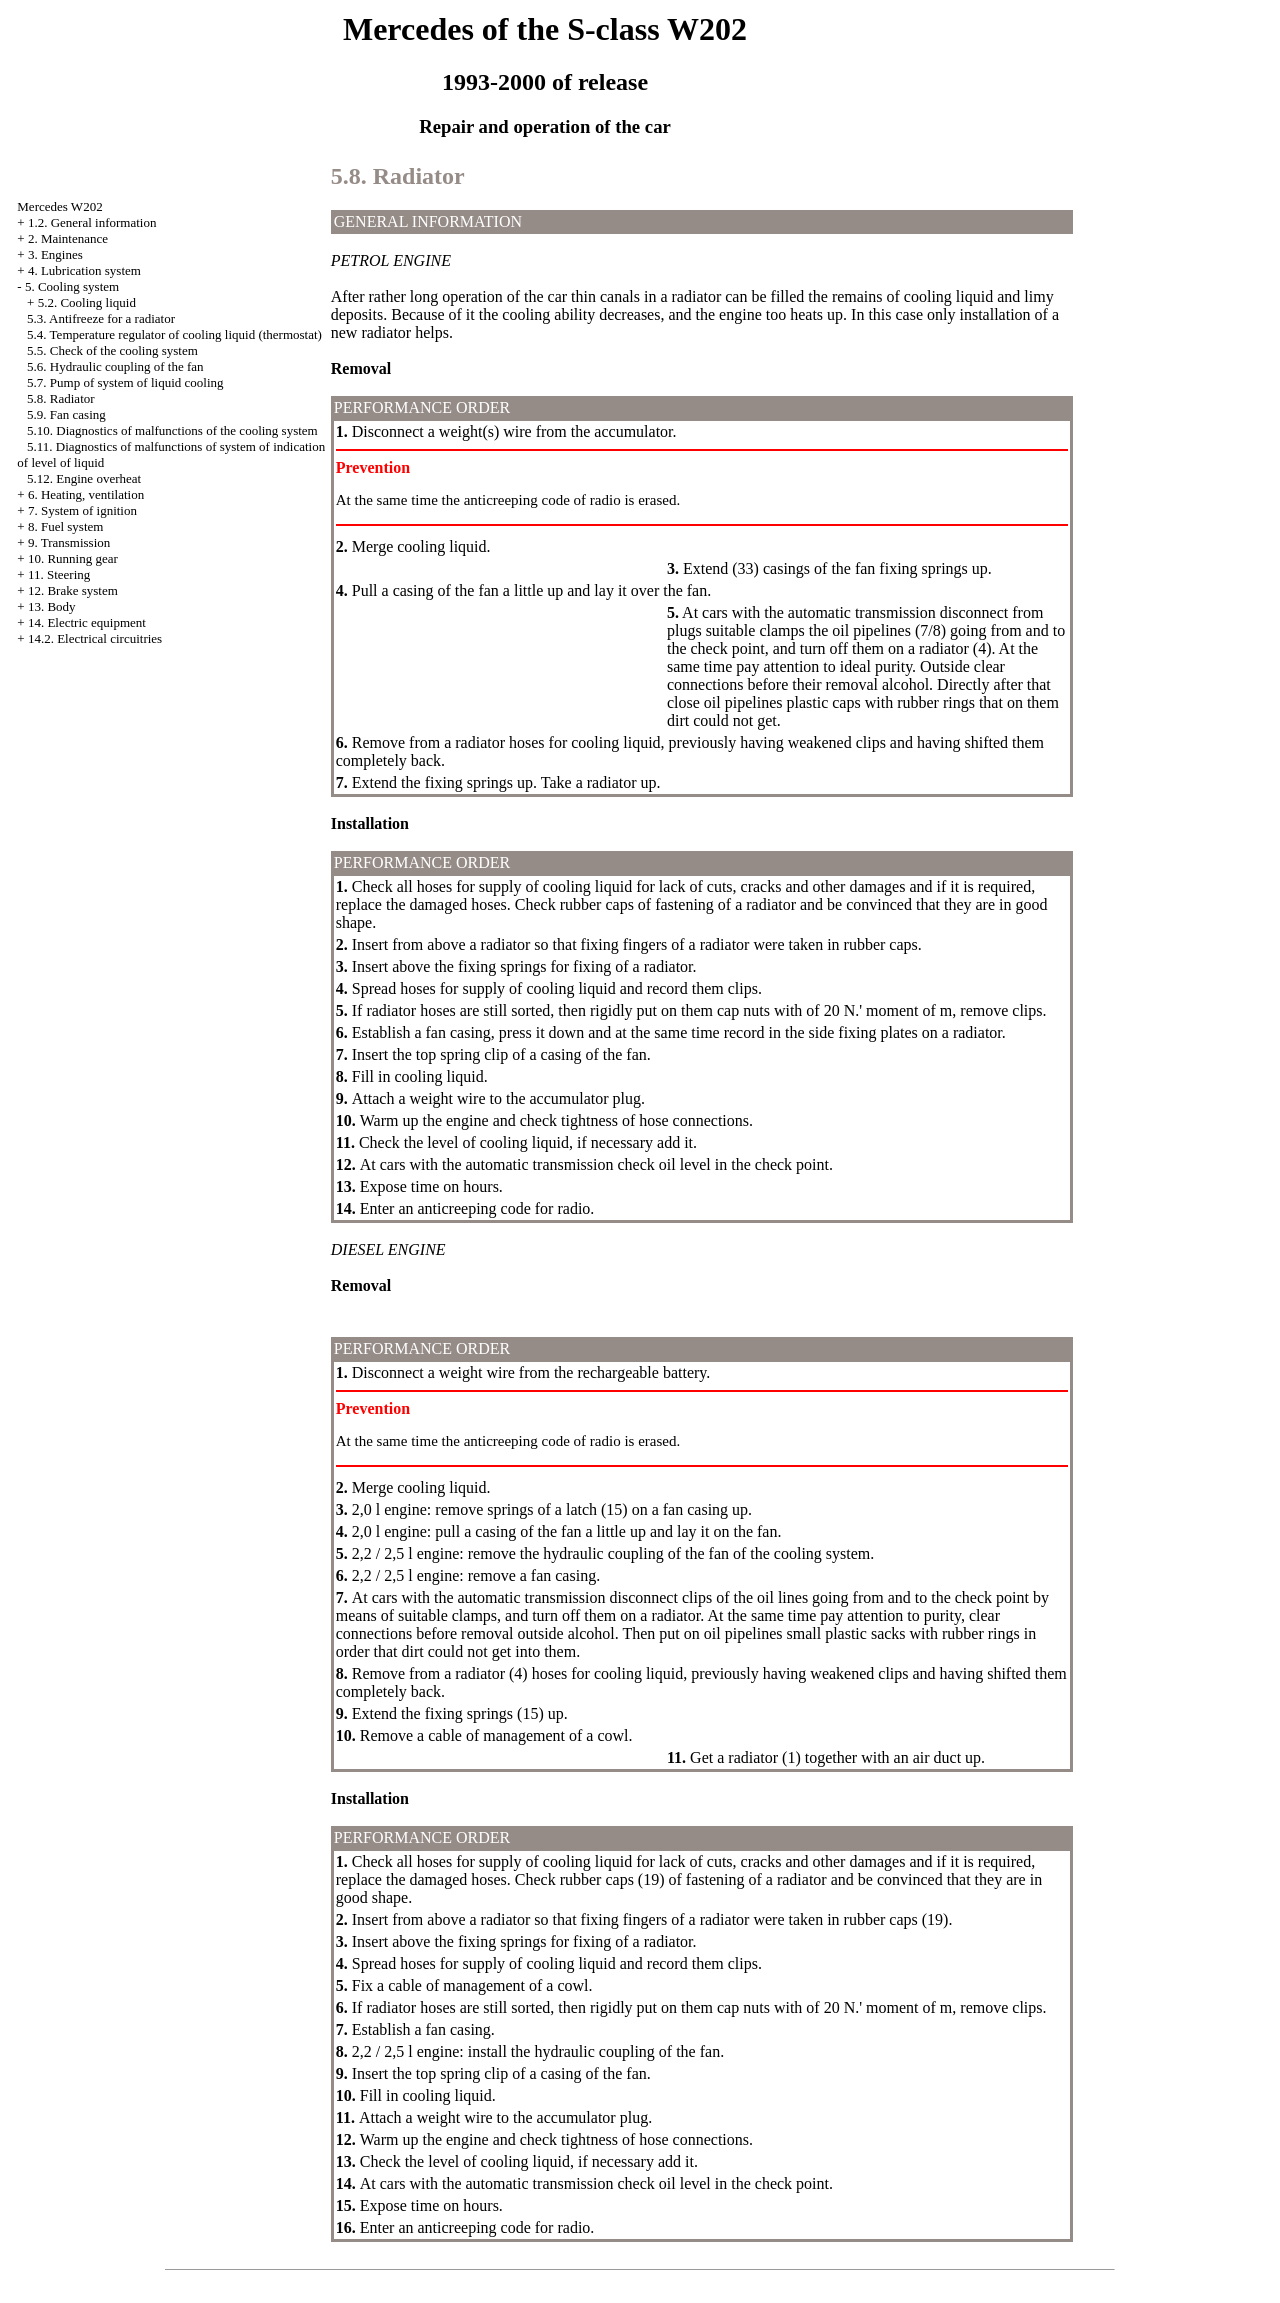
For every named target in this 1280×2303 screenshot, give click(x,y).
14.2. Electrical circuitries (95, 638)
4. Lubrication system (84, 270)
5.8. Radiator (61, 398)
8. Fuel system (65, 526)
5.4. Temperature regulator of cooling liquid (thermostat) (174, 334)
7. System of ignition (82, 510)
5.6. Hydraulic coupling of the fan (115, 366)
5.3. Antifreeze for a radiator (101, 318)
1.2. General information (92, 222)
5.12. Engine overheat (84, 478)
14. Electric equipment (87, 622)
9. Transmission (69, 542)
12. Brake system (73, 590)
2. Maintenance (68, 238)
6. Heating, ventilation (86, 494)
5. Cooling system (72, 286)
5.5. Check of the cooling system (112, 350)
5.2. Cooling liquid (87, 302)
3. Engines (55, 254)
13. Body (52, 606)
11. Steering (59, 574)
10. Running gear (73, 558)
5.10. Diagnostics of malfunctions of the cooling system (172, 430)
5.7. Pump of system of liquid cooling (125, 382)
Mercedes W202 (59, 206)
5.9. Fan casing (66, 414)
